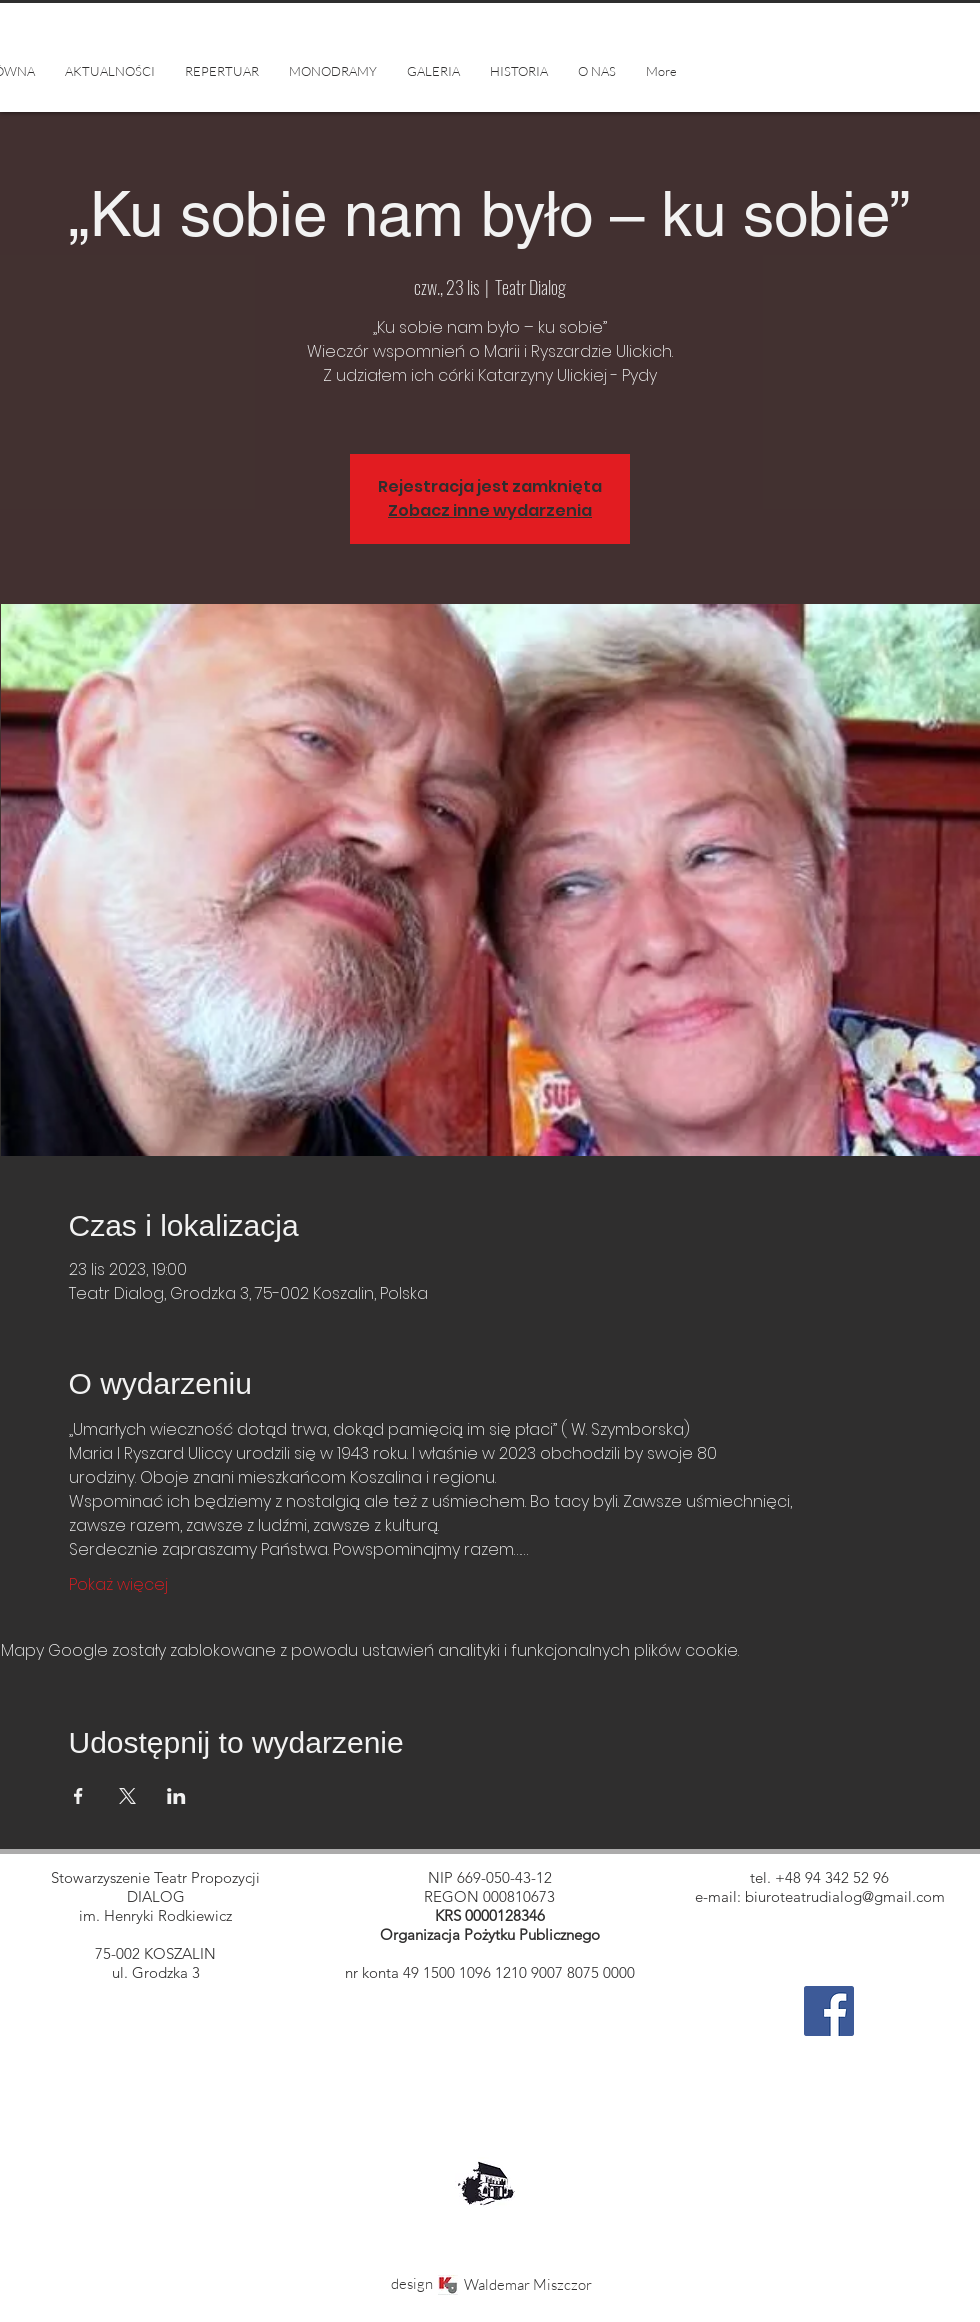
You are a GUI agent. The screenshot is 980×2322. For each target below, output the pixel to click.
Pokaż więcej (118, 1585)
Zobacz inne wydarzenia (490, 510)
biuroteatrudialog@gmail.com (845, 1896)
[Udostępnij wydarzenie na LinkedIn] (176, 1796)
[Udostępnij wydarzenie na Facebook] (78, 1796)
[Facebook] (829, 2011)
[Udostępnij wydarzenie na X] (127, 1796)
